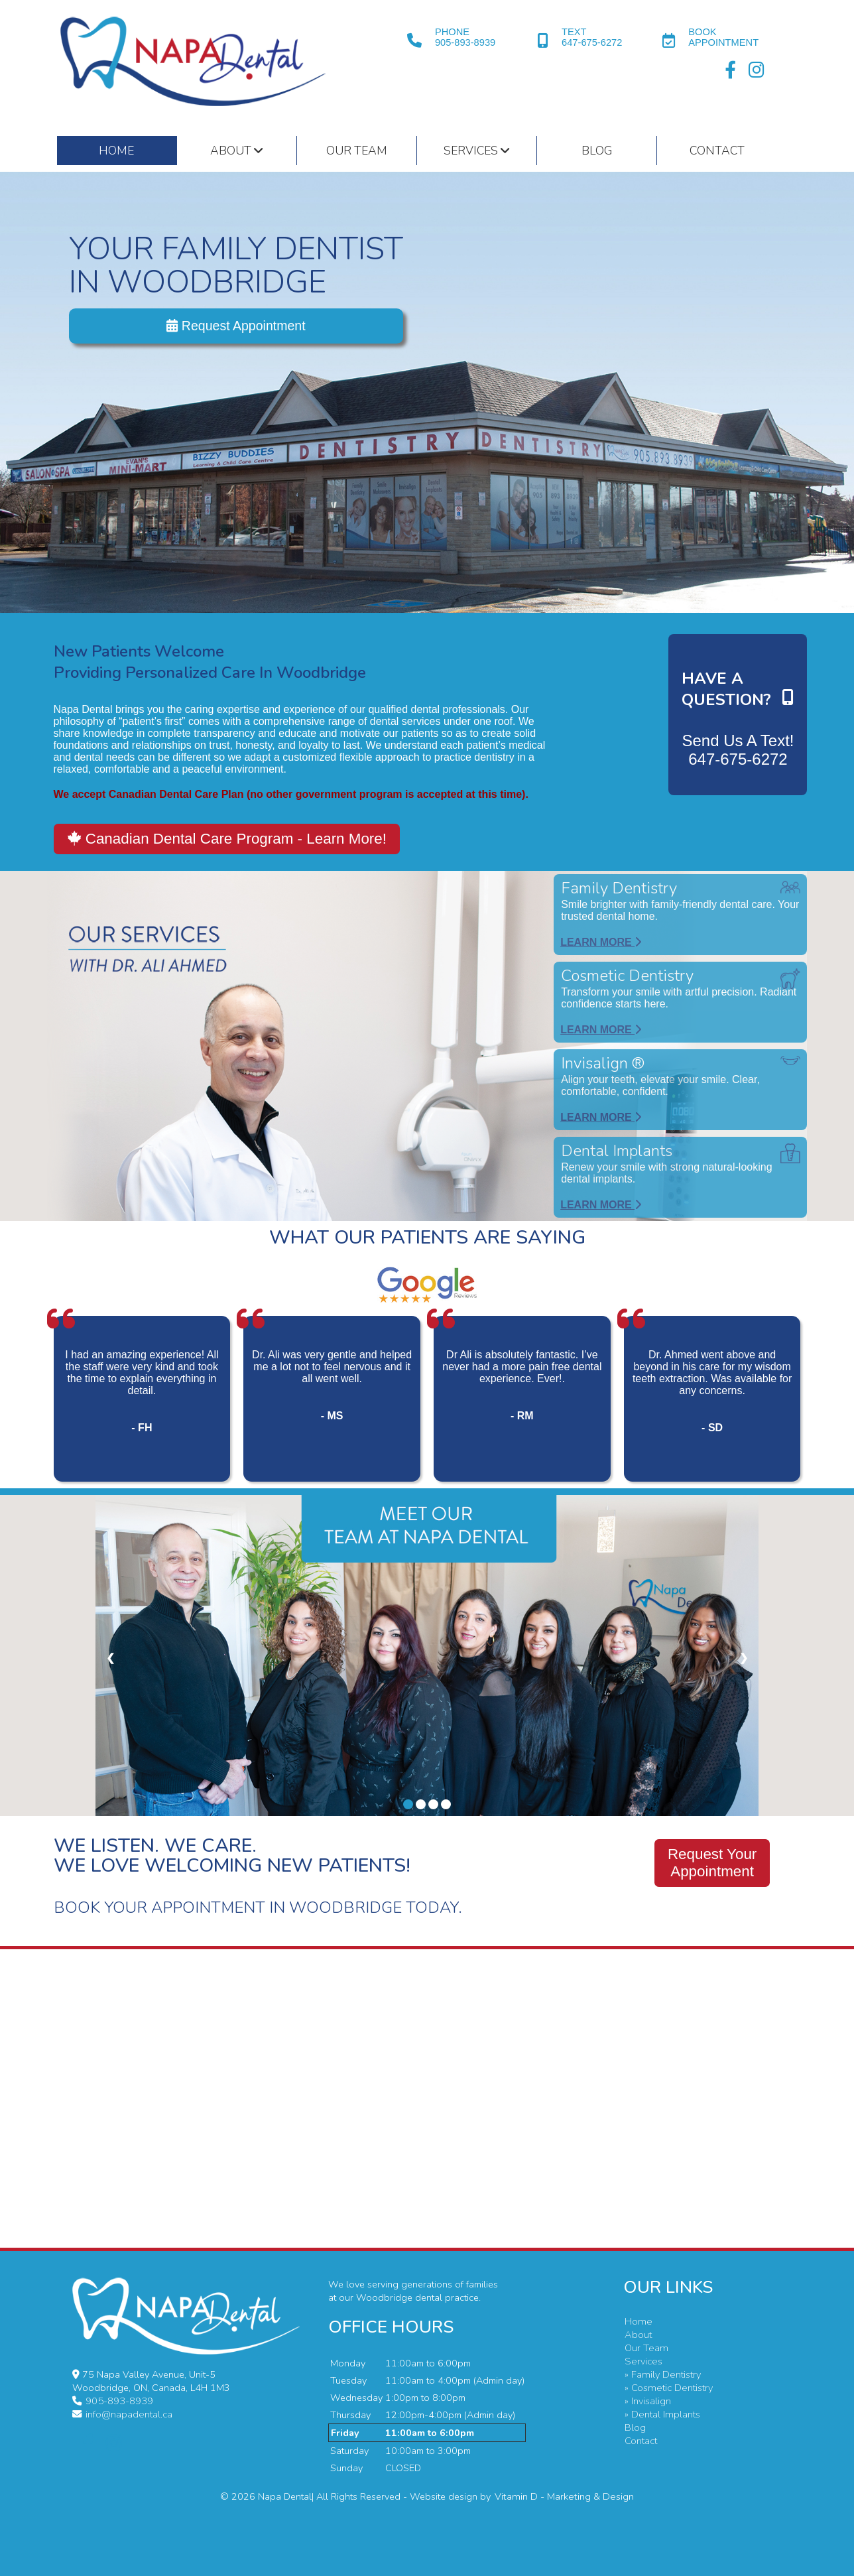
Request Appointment (236, 327)
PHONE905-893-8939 (465, 37)
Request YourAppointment (712, 1863)
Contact (717, 151)
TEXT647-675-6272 (592, 37)
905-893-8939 (118, 2401)
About (236, 151)
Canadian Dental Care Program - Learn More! (227, 838)
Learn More (600, 942)
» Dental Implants (659, 2414)
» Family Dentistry (660, 2374)
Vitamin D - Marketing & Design (564, 2496)
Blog (596, 151)
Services (476, 151)
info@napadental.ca (127, 2414)
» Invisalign (646, 2401)
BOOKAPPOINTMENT (723, 37)
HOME (116, 151)
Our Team (356, 151)
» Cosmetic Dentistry (665, 2387)
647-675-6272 (737, 759)
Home (635, 2321)
